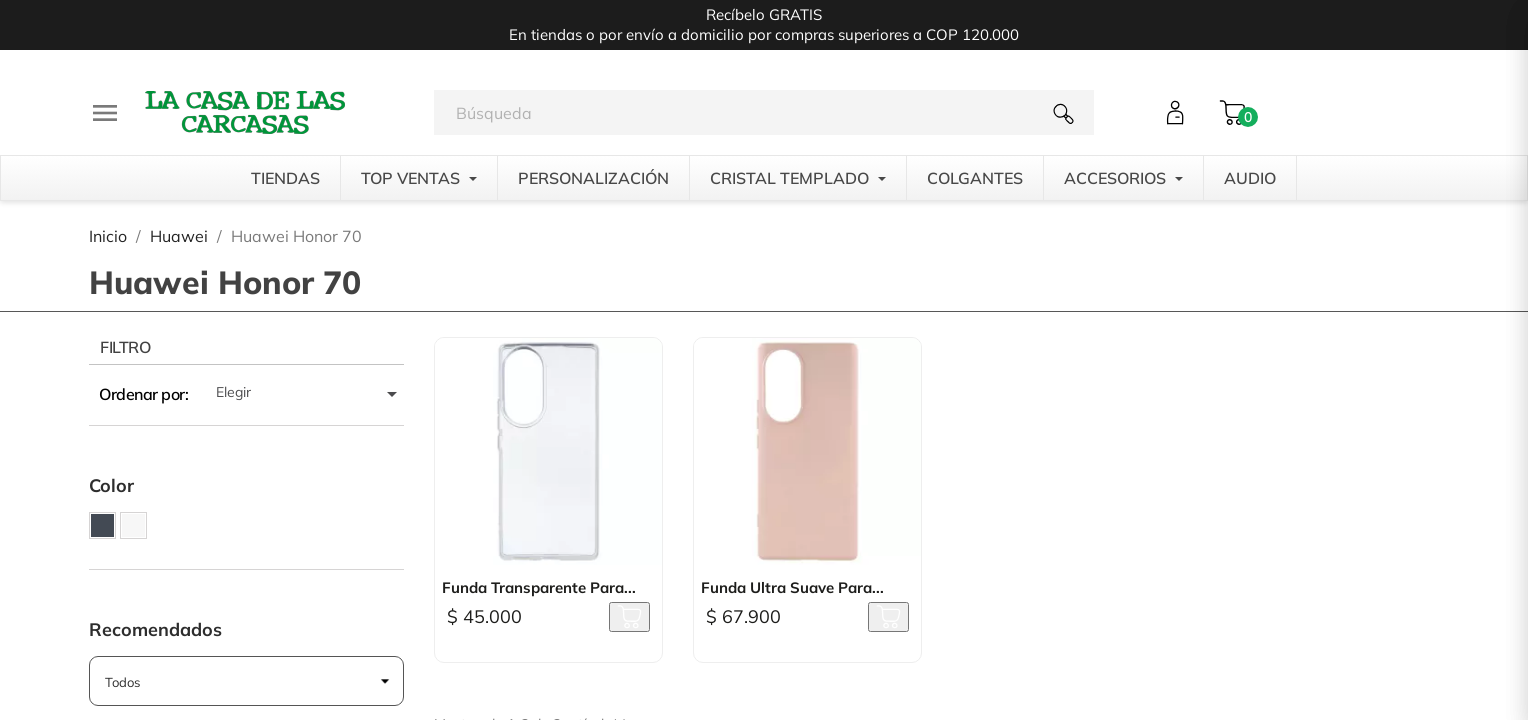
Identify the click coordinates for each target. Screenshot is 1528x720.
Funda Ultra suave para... (792, 588)
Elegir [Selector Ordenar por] (310, 394)
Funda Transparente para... (539, 588)
